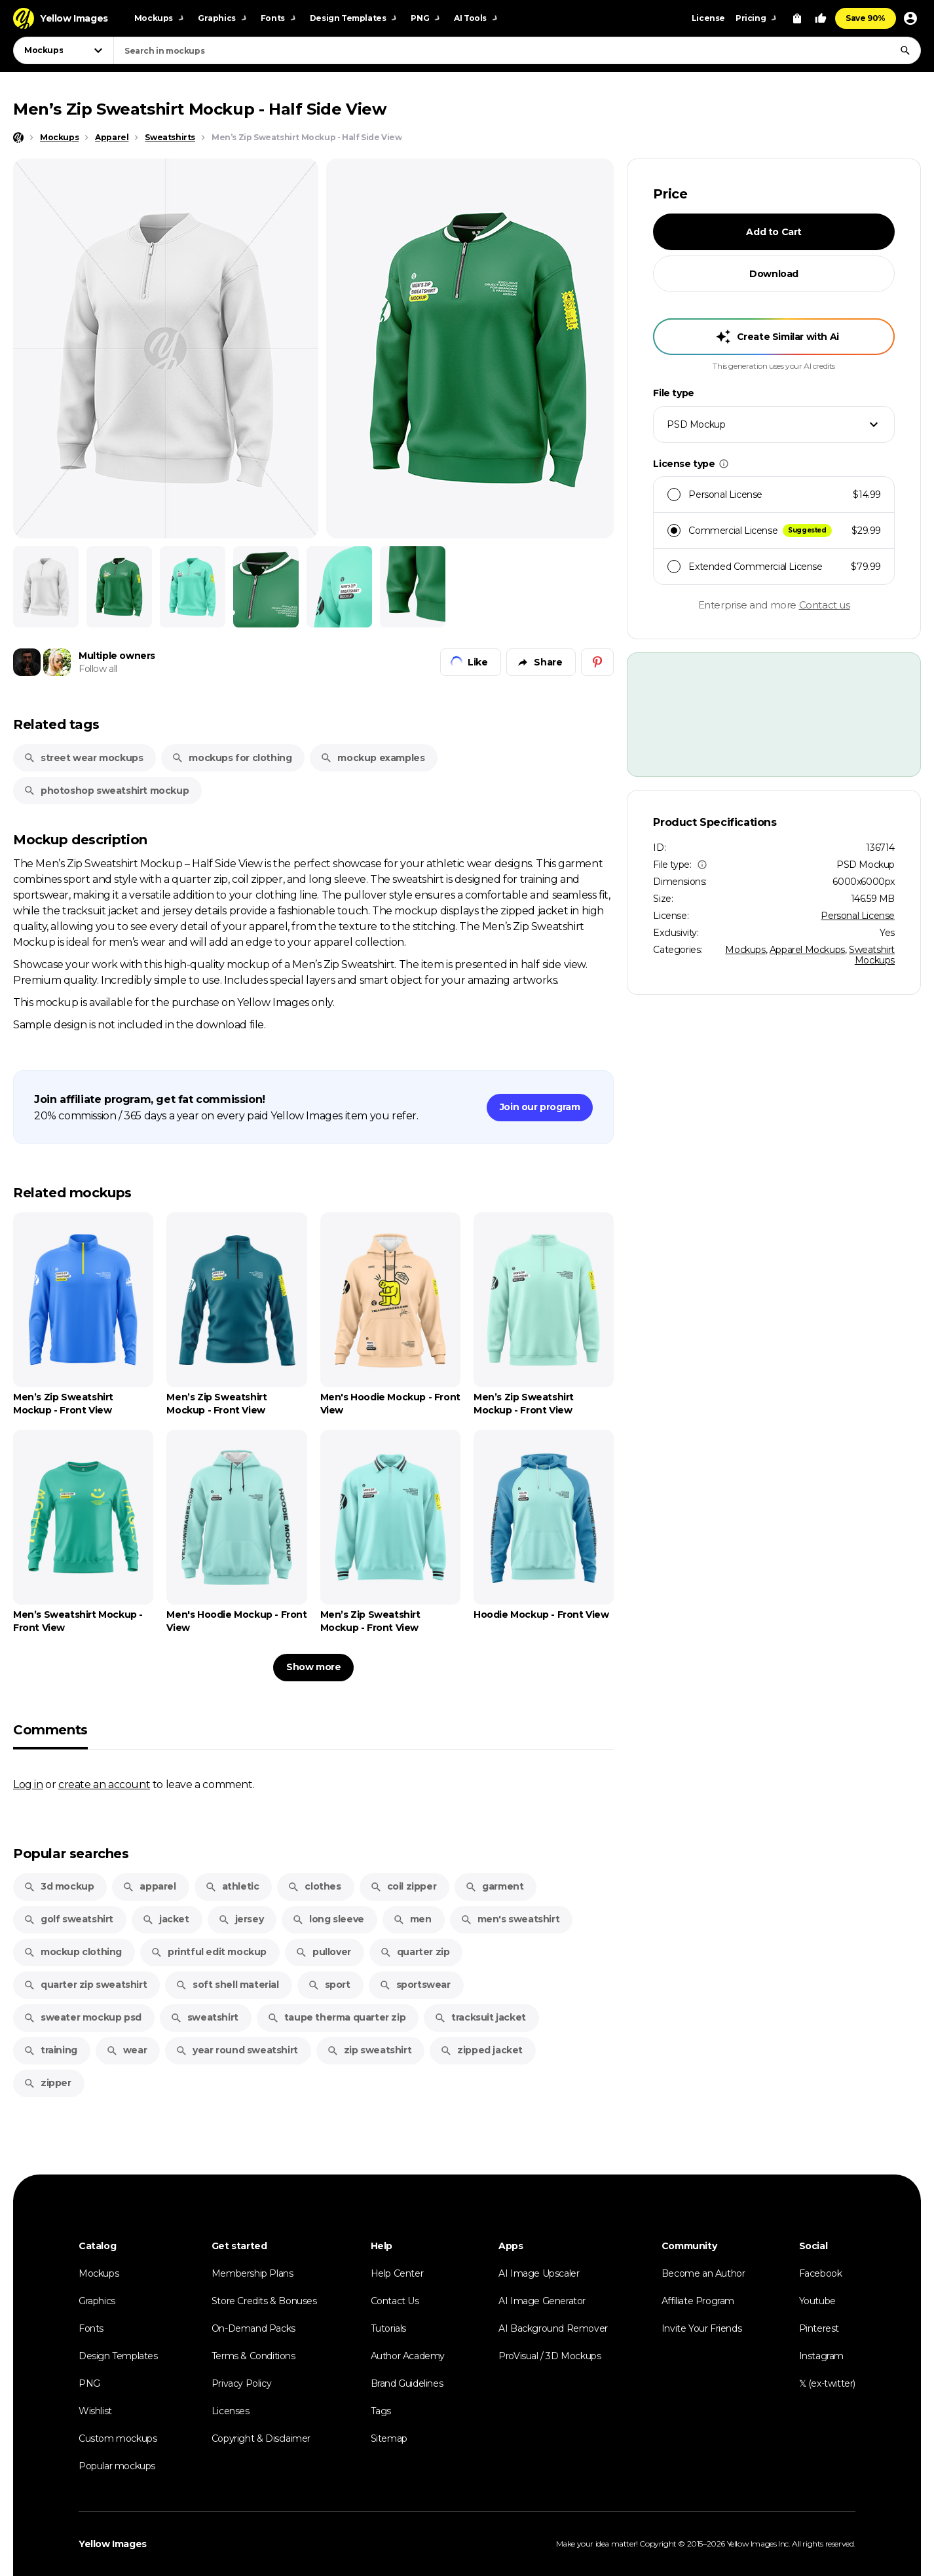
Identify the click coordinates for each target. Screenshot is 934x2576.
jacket (165, 1919)
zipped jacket (481, 2050)
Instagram (821, 2356)
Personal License (858, 916)
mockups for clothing (231, 758)
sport (329, 1984)
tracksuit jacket (480, 2017)
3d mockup (59, 1886)
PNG (89, 2383)
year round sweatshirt (237, 2050)
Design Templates (118, 2356)
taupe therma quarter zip (336, 2017)
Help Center (397, 2273)
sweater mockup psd (82, 2017)
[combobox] (517, 50)
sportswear (415, 1984)
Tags (381, 2411)
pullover (323, 1952)
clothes (314, 1886)
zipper (47, 2083)
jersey (241, 1919)
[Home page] (18, 137)
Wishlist (95, 2411)
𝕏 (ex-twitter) (827, 2383)
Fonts (91, 2328)
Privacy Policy (241, 2383)
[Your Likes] (820, 18)
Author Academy (408, 2356)
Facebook (820, 2273)
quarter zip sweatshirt (85, 1984)
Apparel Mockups (807, 950)
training (50, 2050)
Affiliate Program (698, 2301)
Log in (28, 1784)
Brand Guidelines (407, 2383)
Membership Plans (252, 2273)
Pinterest (819, 2328)
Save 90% (866, 18)
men (412, 1919)
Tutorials (388, 2328)
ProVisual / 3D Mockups (549, 2356)
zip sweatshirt (369, 2050)
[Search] (905, 50)
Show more (313, 1667)
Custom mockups (118, 2438)
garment (494, 1886)
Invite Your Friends (701, 2328)
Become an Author (703, 2273)
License (708, 18)
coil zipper (403, 1886)
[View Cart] (797, 18)
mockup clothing (73, 1952)
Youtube (817, 2301)
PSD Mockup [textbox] (696, 424)
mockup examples (372, 758)
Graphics (97, 2301)
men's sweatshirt (510, 1919)
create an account (104, 1784)
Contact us (824, 605)
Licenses (231, 2411)
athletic (232, 1886)
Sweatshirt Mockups (872, 955)
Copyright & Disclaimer (261, 2438)
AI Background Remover (553, 2328)
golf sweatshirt (68, 1919)
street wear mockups (83, 758)
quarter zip (415, 1952)
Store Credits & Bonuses (264, 2301)
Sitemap (389, 2438)
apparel (149, 1886)
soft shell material (227, 1984)
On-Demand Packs (253, 2328)
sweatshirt (204, 2017)
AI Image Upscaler (538, 2273)
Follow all (98, 669)
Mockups (745, 950)
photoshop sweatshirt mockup (106, 790)
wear (126, 2050)
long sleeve (328, 1919)
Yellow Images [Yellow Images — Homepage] (113, 2544)
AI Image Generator (542, 2301)
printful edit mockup (209, 1952)
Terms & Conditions (253, 2356)
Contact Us (395, 2301)
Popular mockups (117, 2466)
